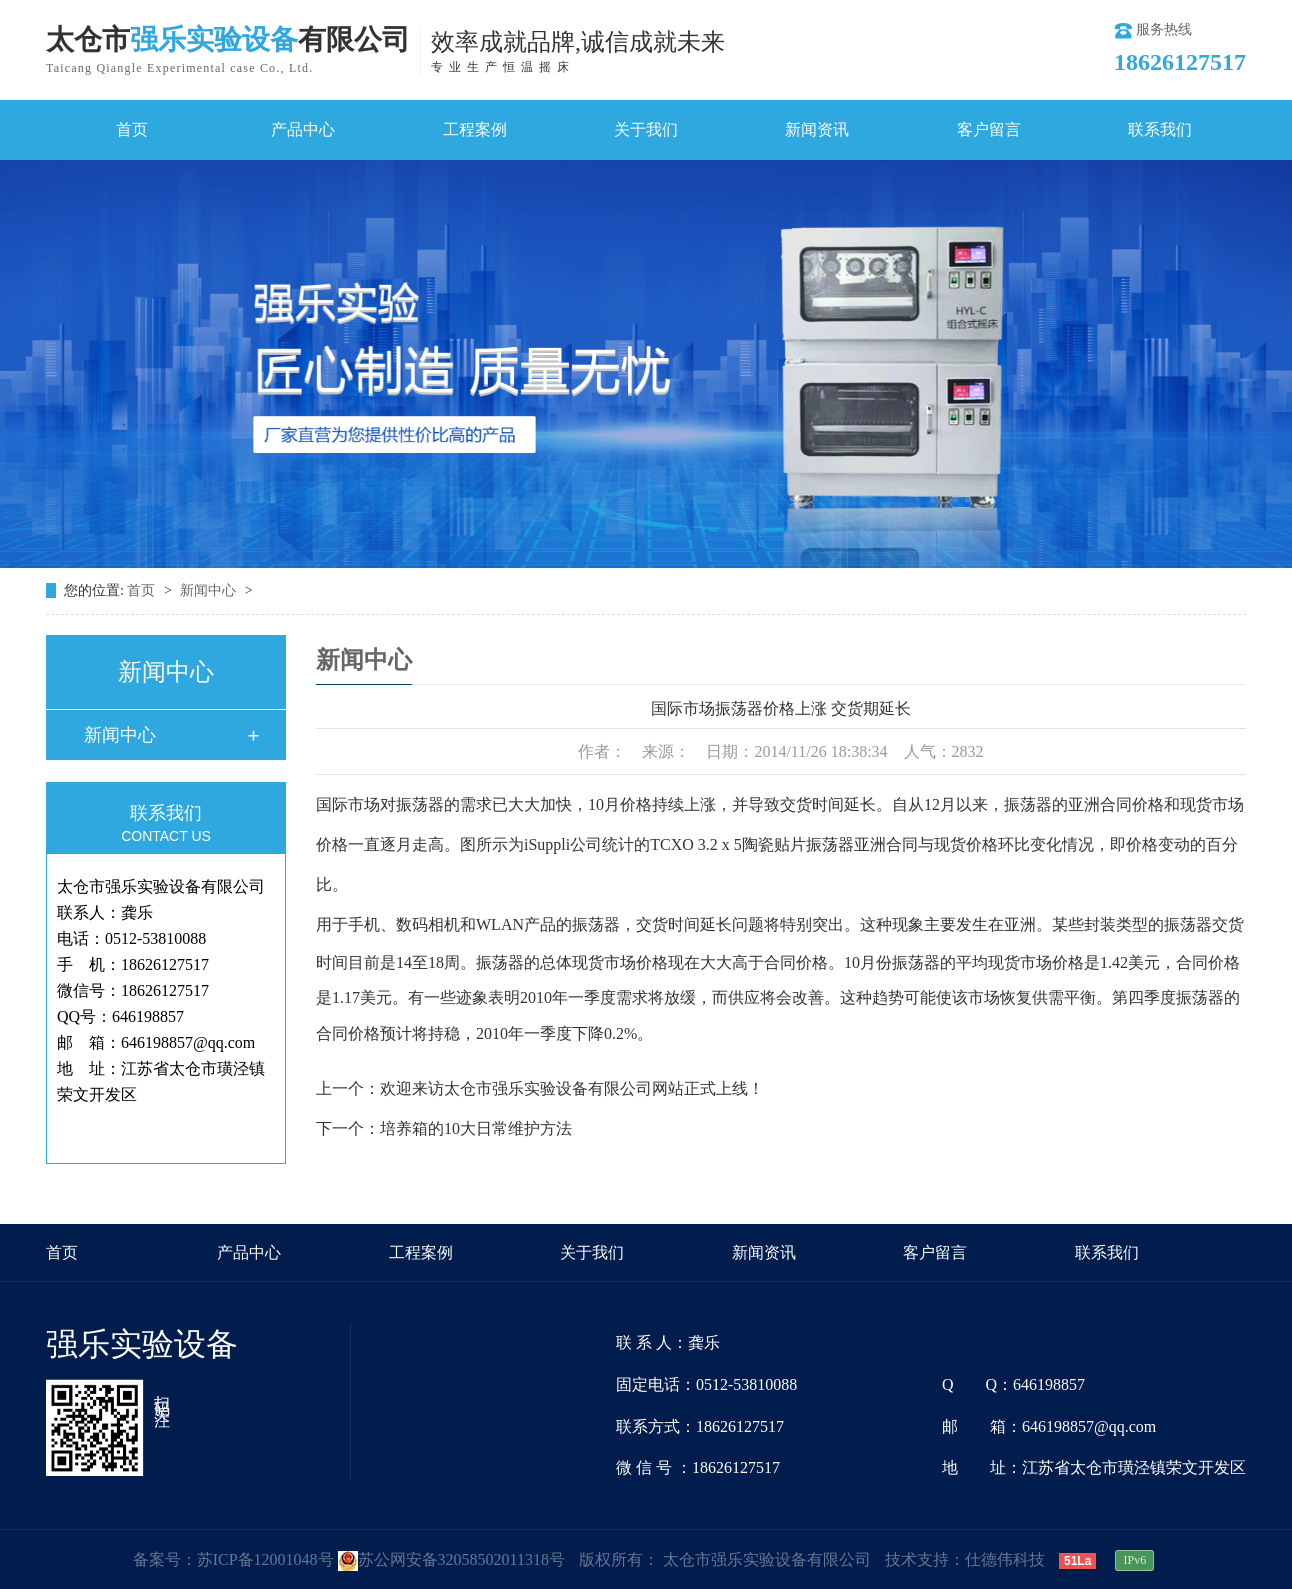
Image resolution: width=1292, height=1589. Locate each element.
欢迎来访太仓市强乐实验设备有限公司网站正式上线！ (572, 1088)
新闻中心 (210, 590)
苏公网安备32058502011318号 (451, 1559)
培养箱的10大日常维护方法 (476, 1128)
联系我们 (1160, 129)
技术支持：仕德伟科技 (965, 1559)
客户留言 (989, 129)
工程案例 (475, 129)
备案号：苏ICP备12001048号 (233, 1559)
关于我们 (646, 129)
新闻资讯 (817, 129)
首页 (132, 129)
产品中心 (303, 129)
